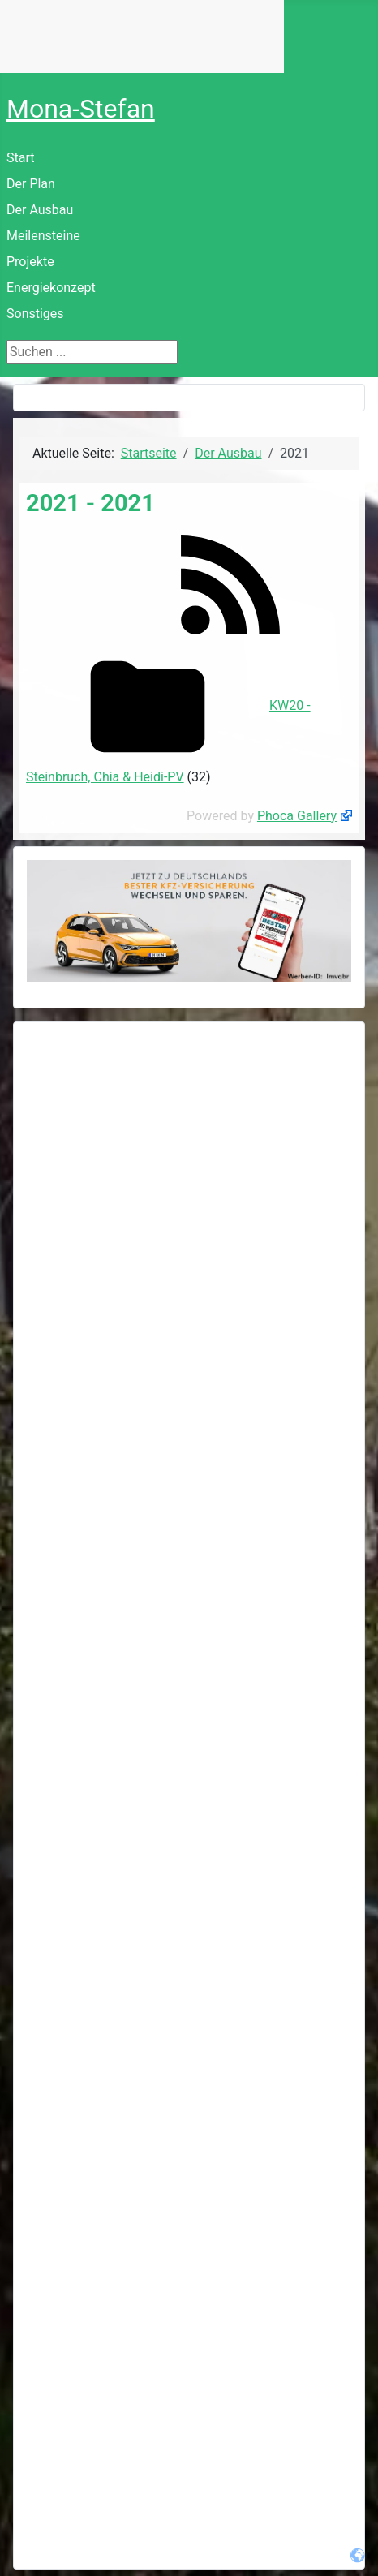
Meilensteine (43, 235)
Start (20, 158)
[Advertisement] (189, 1224)
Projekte (30, 261)
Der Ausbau (39, 209)
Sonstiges (35, 313)
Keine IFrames (142, 36)
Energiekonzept (51, 287)
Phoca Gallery (297, 816)
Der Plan (30, 183)
